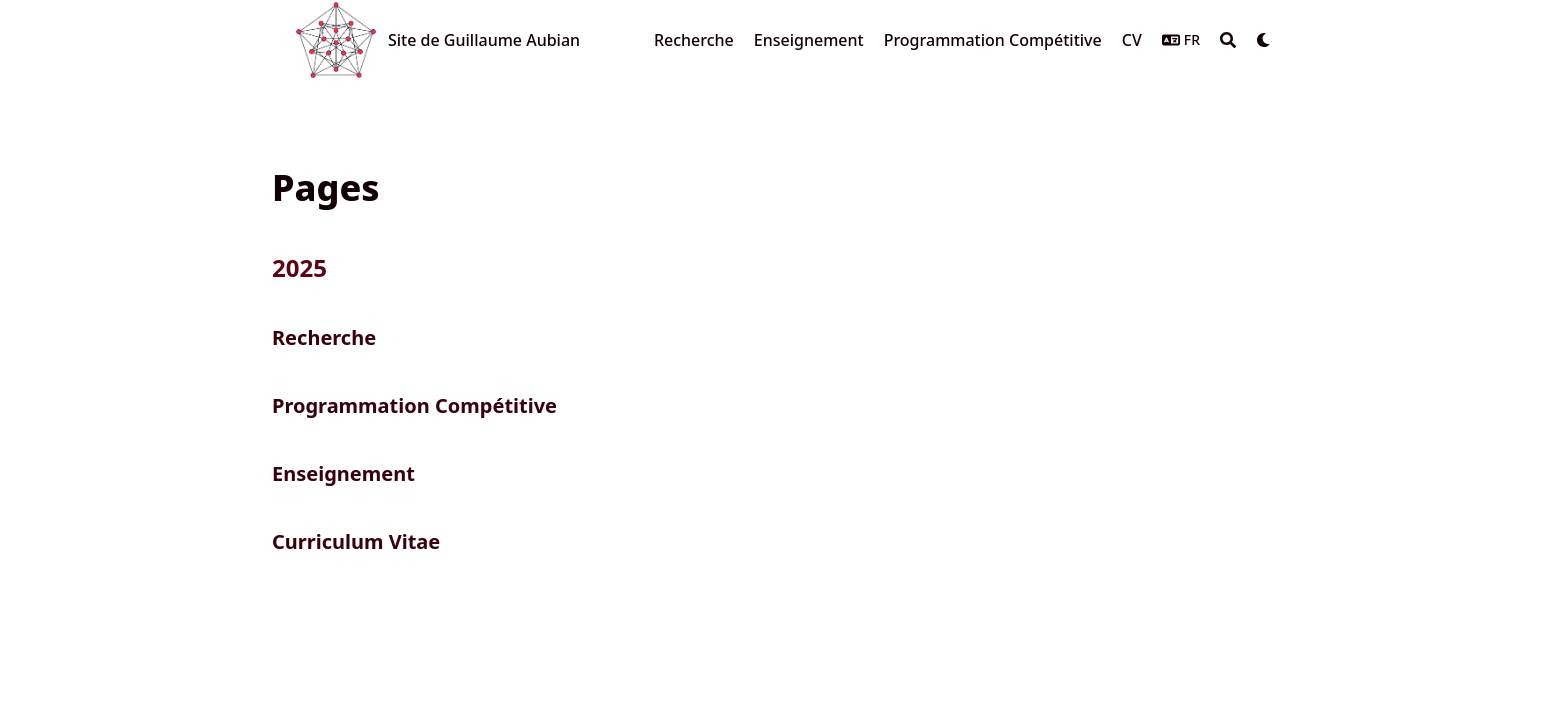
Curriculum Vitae (356, 541)
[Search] (1228, 40)
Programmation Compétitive (414, 405)
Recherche (324, 337)
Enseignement (343, 473)
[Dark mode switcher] (1264, 40)
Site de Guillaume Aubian (484, 40)
